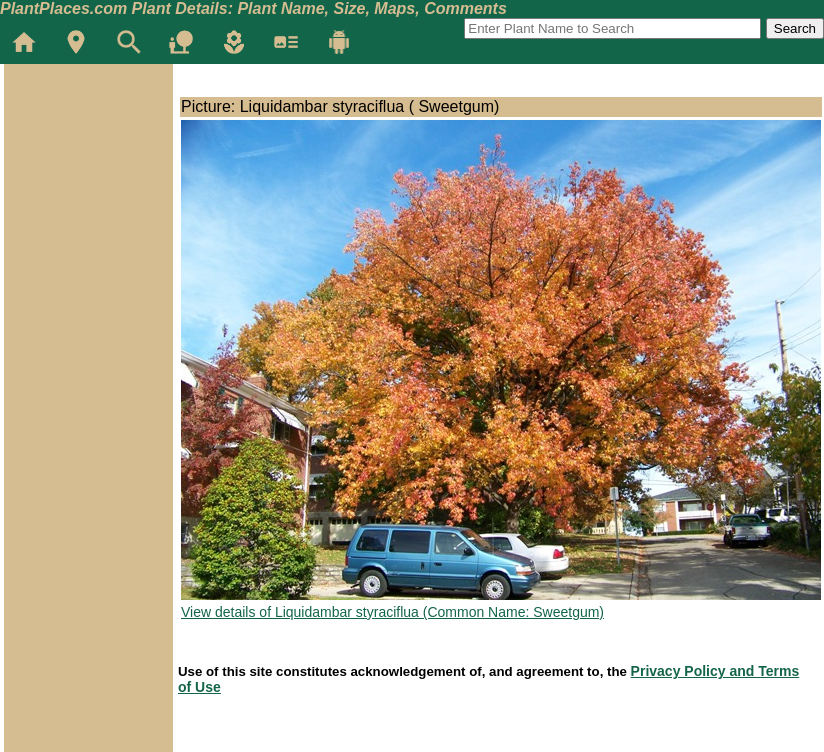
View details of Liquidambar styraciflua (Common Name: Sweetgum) (392, 612)
